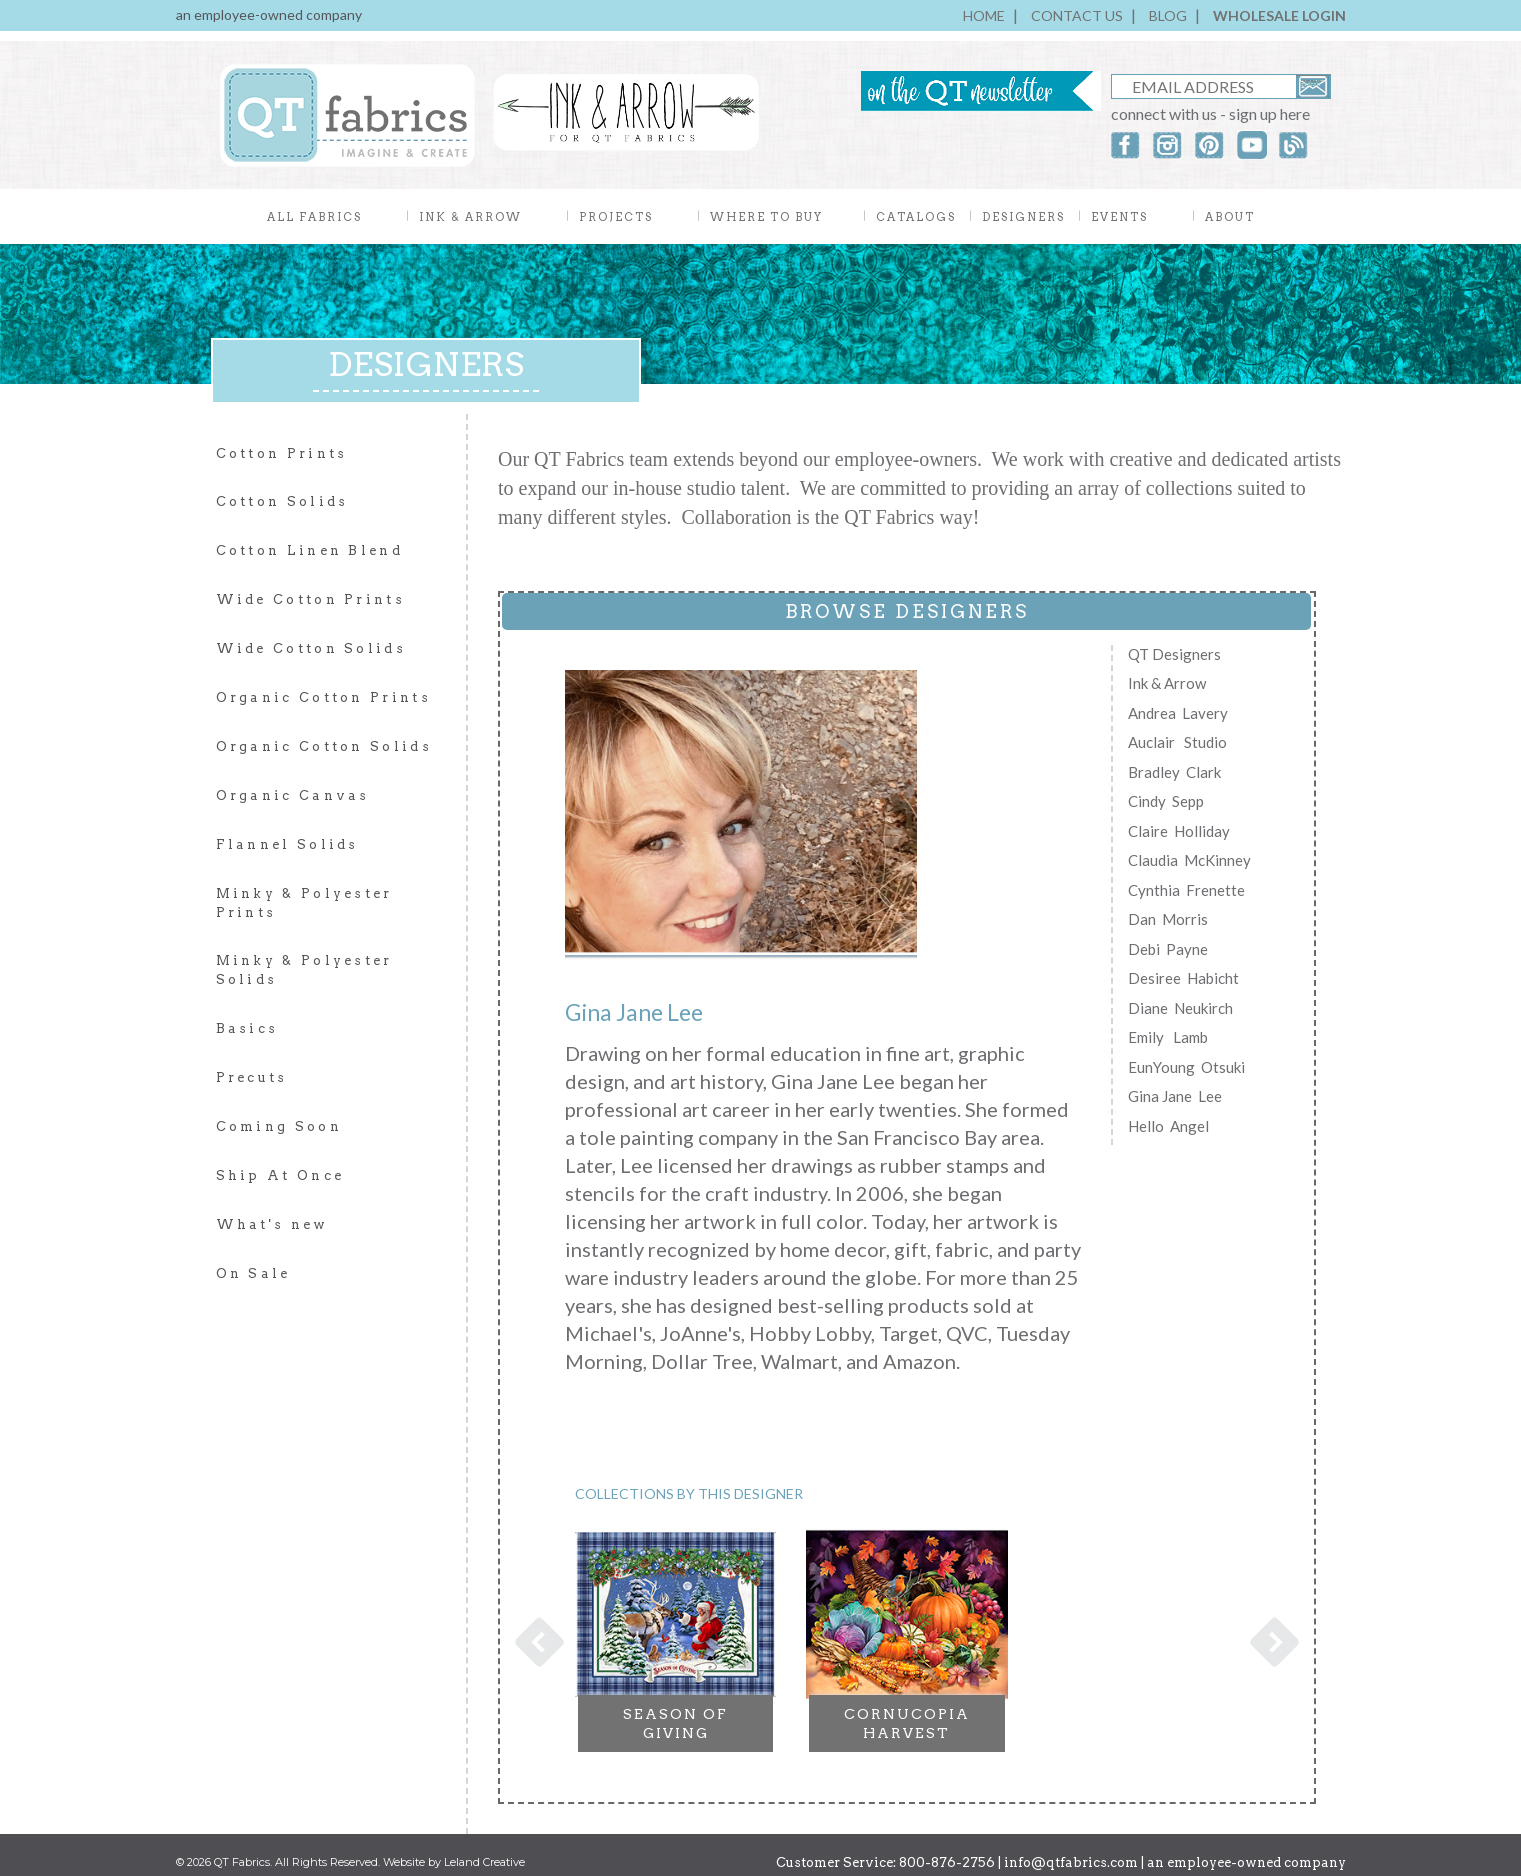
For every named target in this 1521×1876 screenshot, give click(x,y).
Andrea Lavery (1178, 713)
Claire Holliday (1179, 831)
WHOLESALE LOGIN (1279, 15)
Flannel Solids (287, 844)
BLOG (1168, 15)
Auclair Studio (1177, 742)
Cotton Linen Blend (309, 550)
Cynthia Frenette (1186, 890)
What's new (272, 1224)
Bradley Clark (1174, 772)
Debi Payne (1168, 949)
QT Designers (1174, 654)
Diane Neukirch (1180, 1008)
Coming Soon (279, 1126)
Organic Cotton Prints (323, 697)
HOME (984, 15)
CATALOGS (916, 217)
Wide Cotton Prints (310, 599)
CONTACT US (1077, 15)
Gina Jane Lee (1175, 1096)
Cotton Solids (282, 501)
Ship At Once (280, 1175)
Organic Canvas (293, 795)
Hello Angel (1168, 1126)
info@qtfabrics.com (1071, 1852)
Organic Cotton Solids (324, 746)
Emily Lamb (1168, 1037)
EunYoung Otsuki (1186, 1067)
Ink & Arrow (1167, 683)
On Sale (253, 1273)
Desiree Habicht (1183, 978)
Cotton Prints (282, 453)
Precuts (252, 1077)
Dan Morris (1168, 919)
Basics (247, 1028)
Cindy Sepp (1166, 801)
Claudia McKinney (1189, 860)
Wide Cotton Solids (311, 648)
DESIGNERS (1023, 217)
